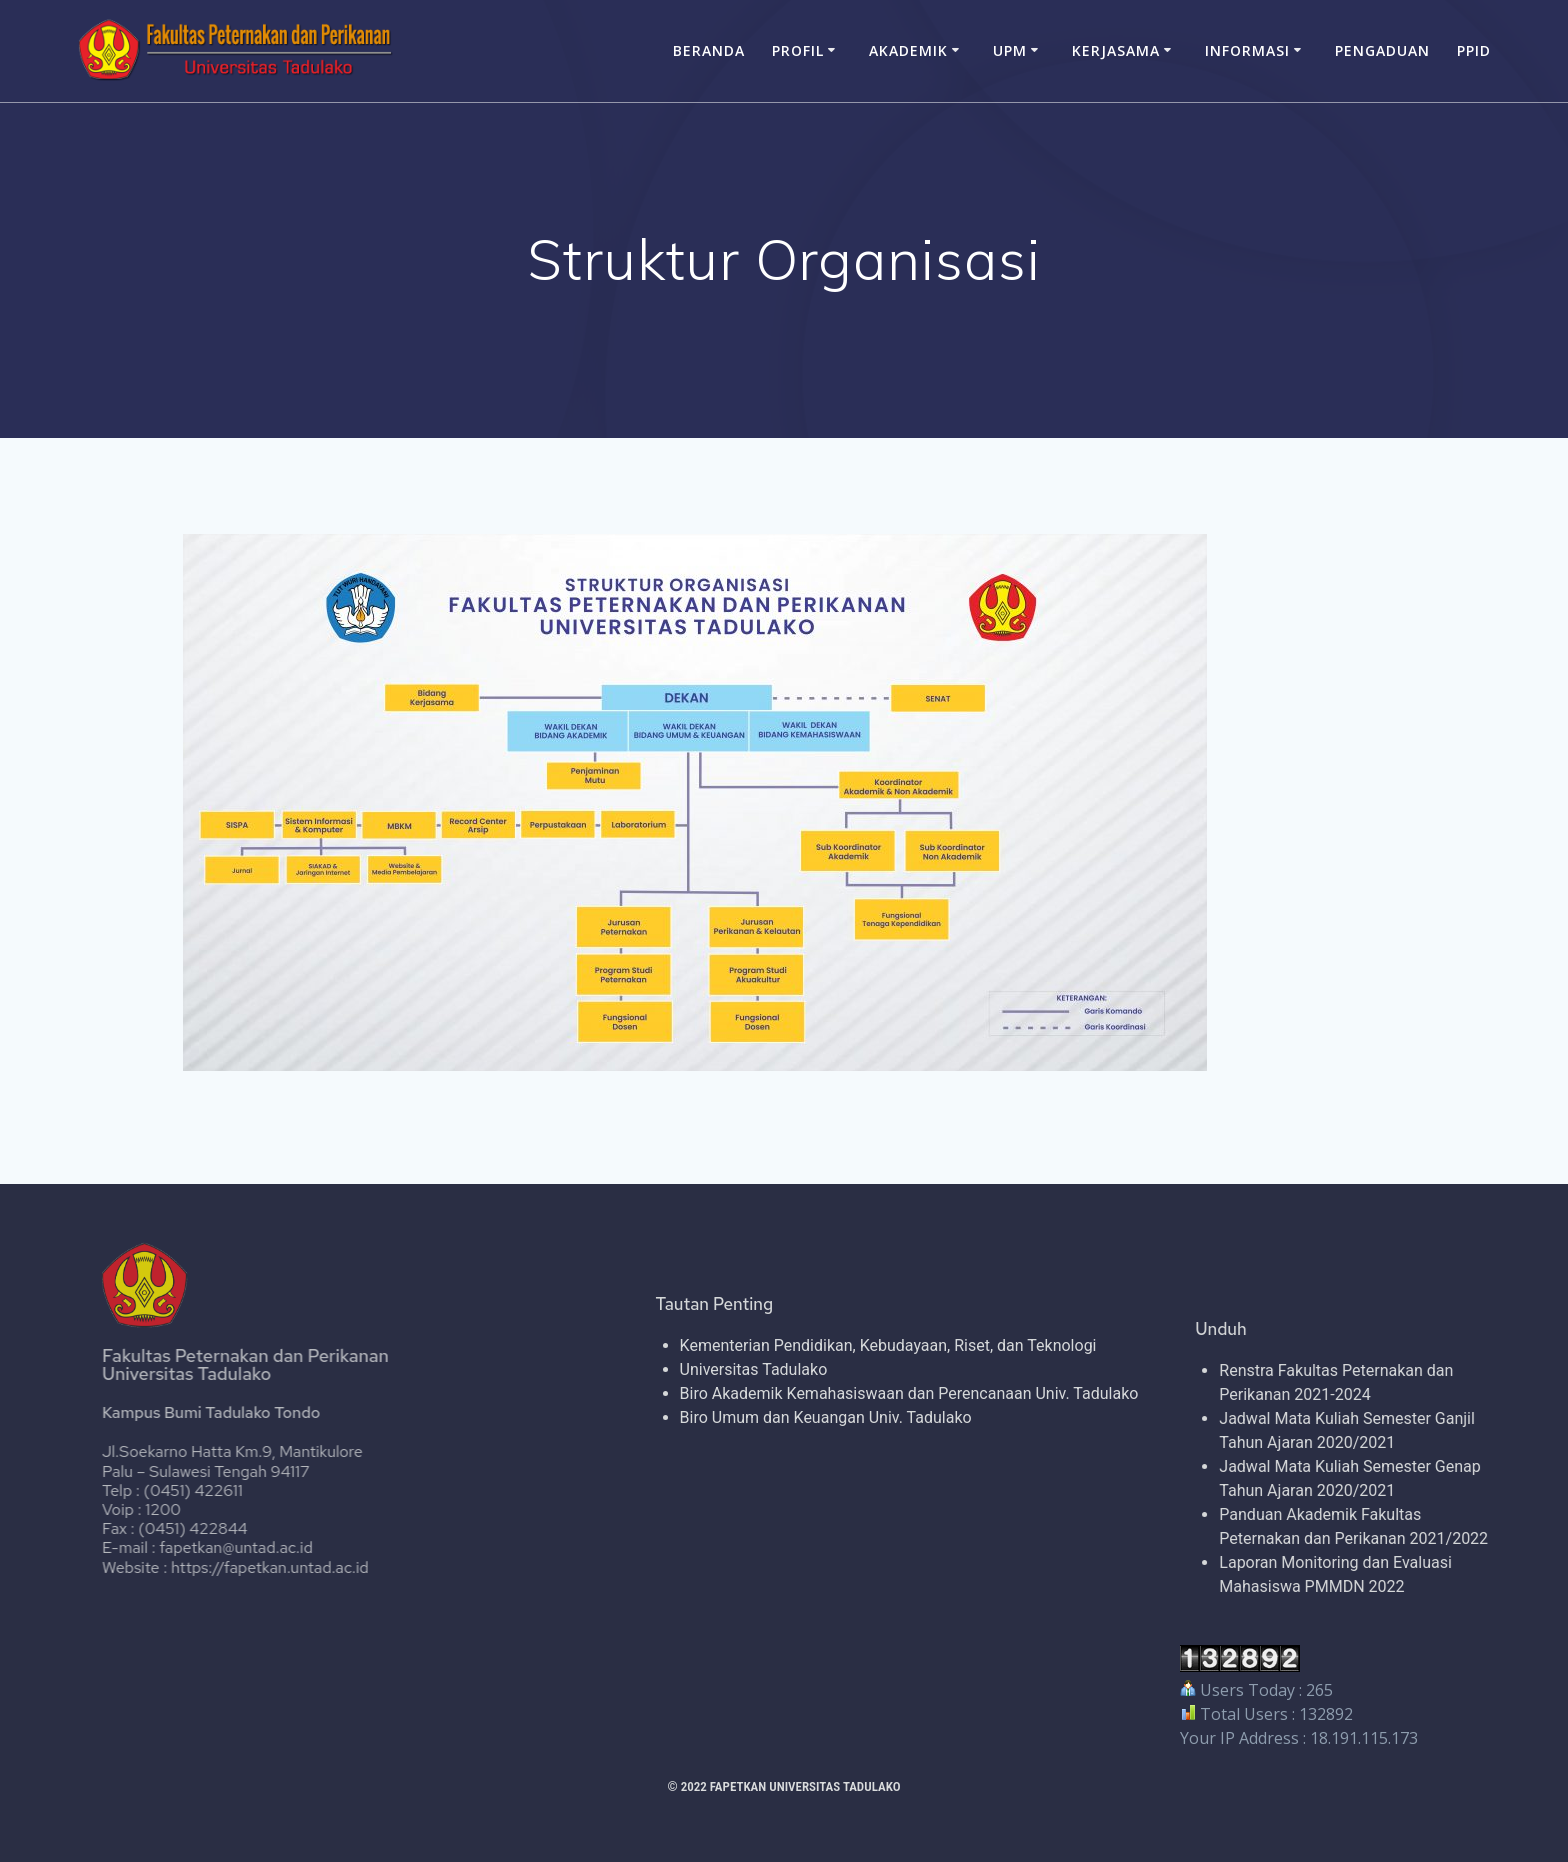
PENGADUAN (1382, 50)
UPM (1010, 50)
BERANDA (709, 50)
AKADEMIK (908, 50)
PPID (1474, 50)
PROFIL (798, 50)
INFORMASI (1247, 50)
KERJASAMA (1116, 50)
